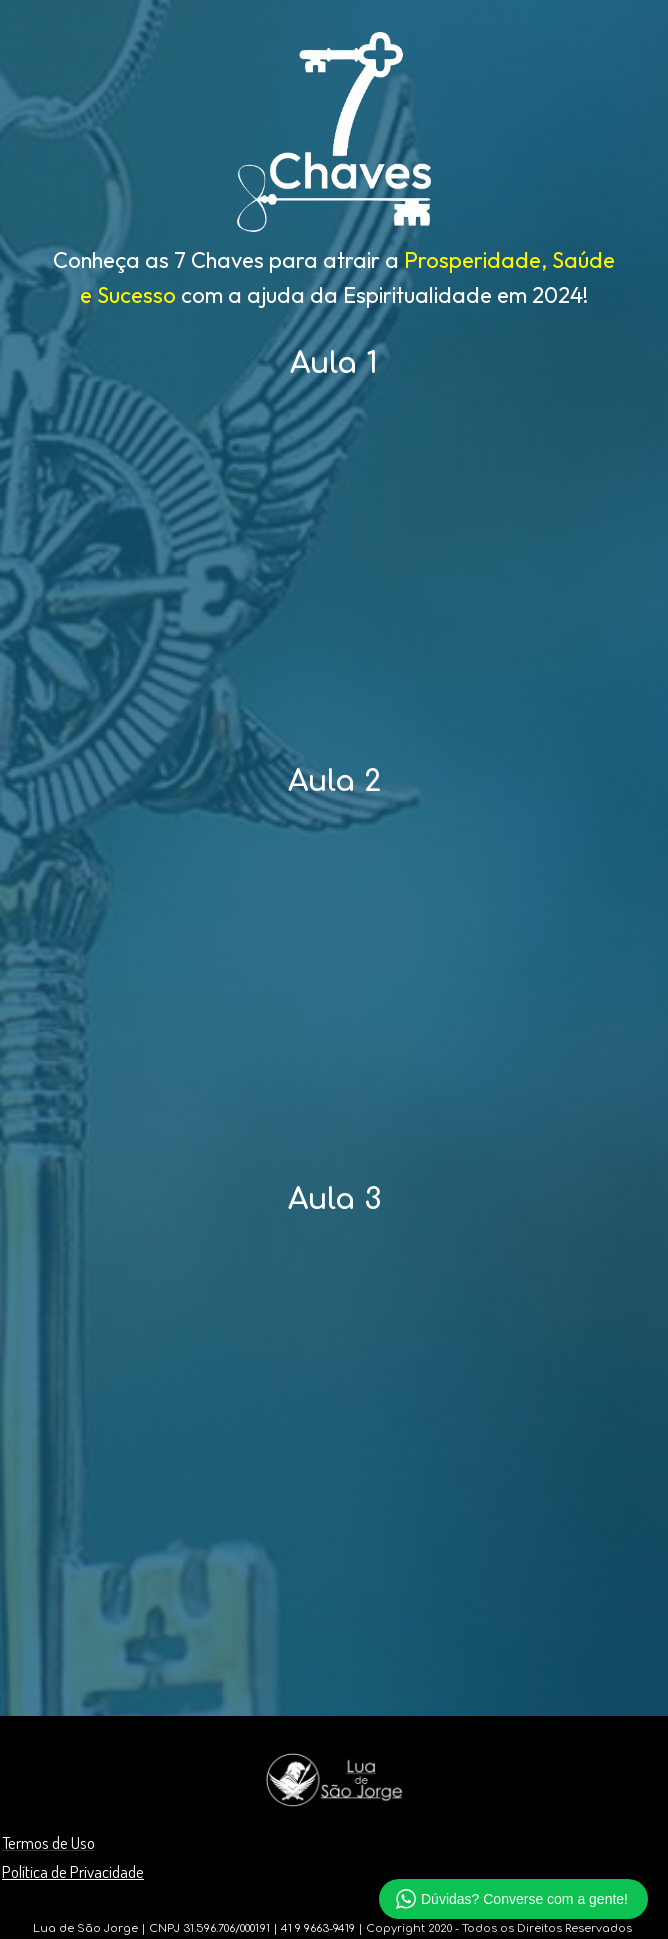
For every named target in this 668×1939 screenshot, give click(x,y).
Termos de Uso (48, 1842)
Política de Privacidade (73, 1871)
